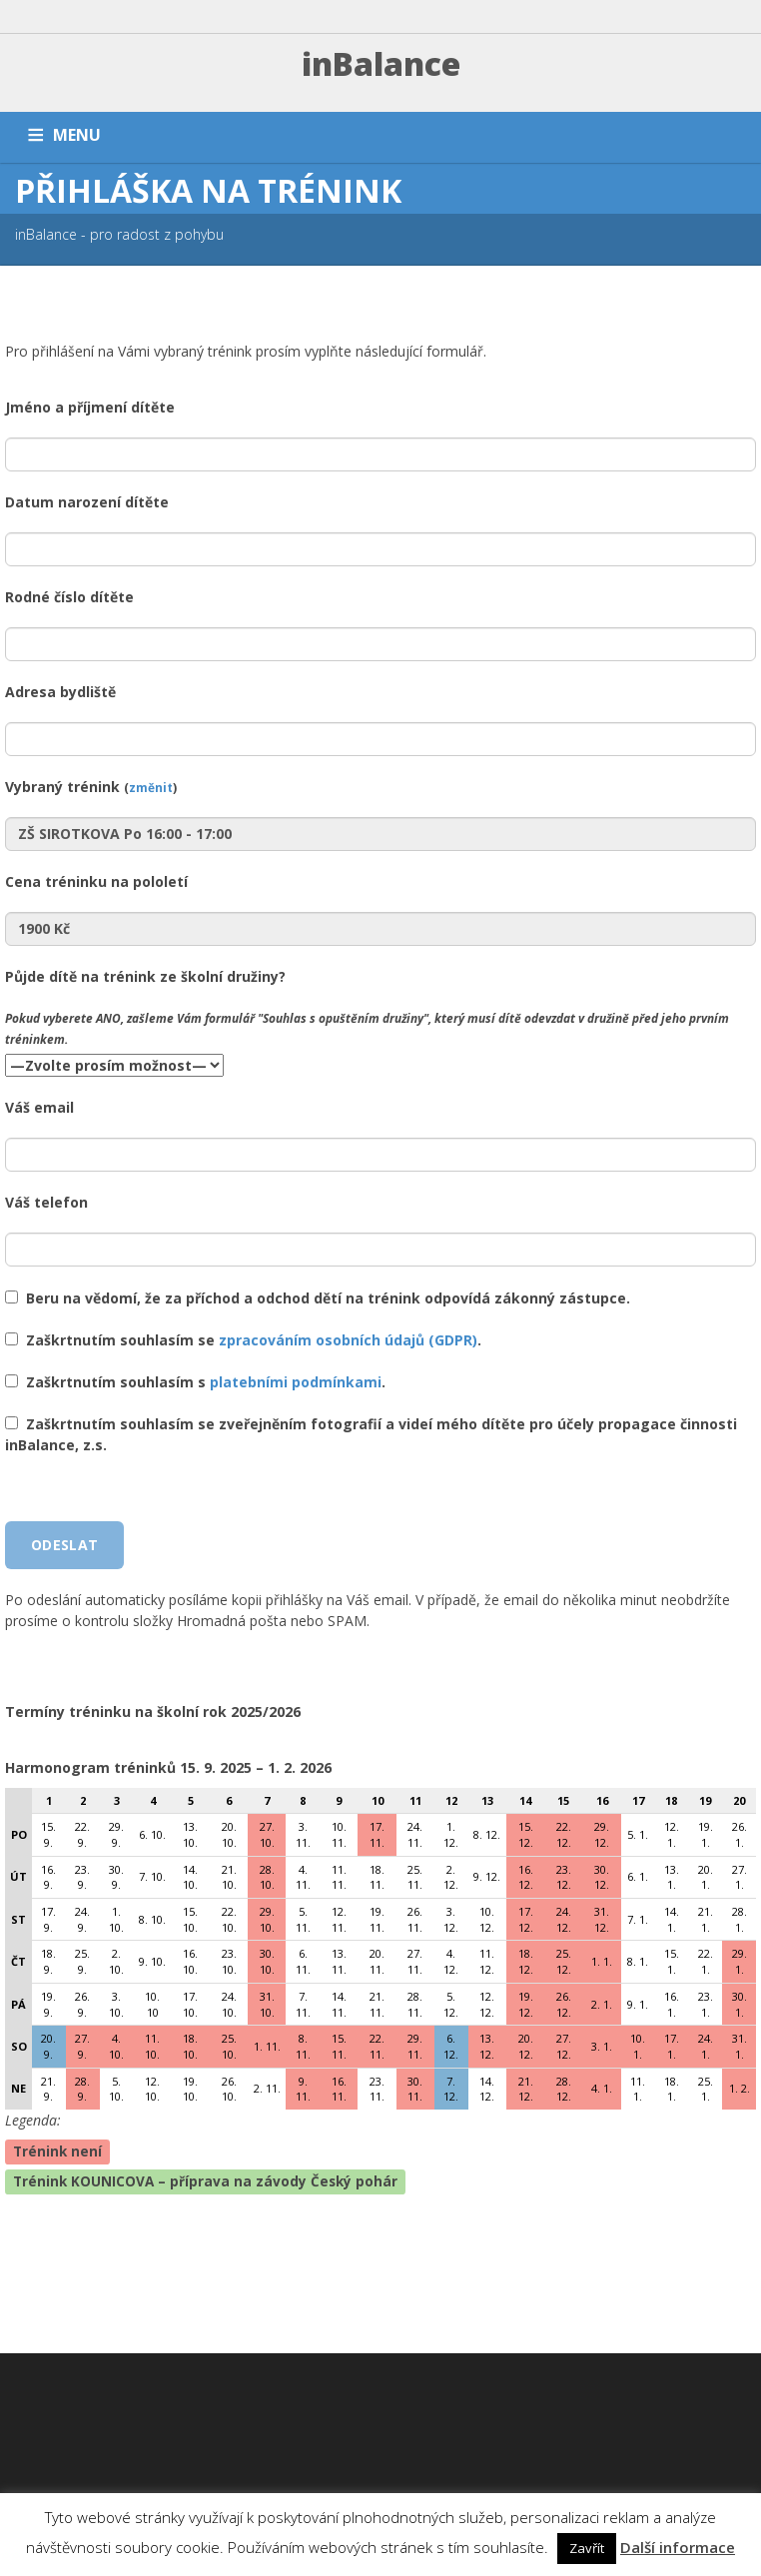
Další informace (677, 2547)
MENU (77, 135)
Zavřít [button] (586, 2548)
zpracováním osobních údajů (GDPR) (348, 1339)
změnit (151, 787)
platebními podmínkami (295, 1381)
